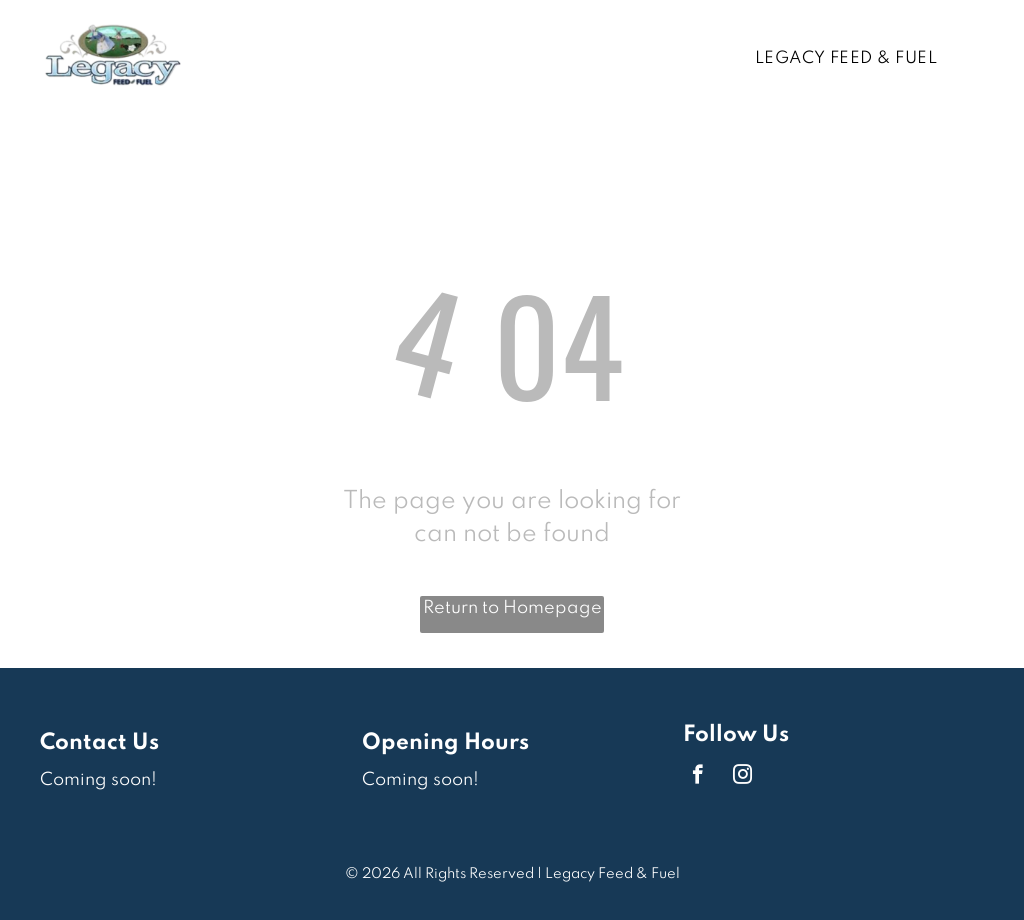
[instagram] (742, 777)
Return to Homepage (512, 608)
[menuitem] (853, 59)
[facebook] (697, 777)
